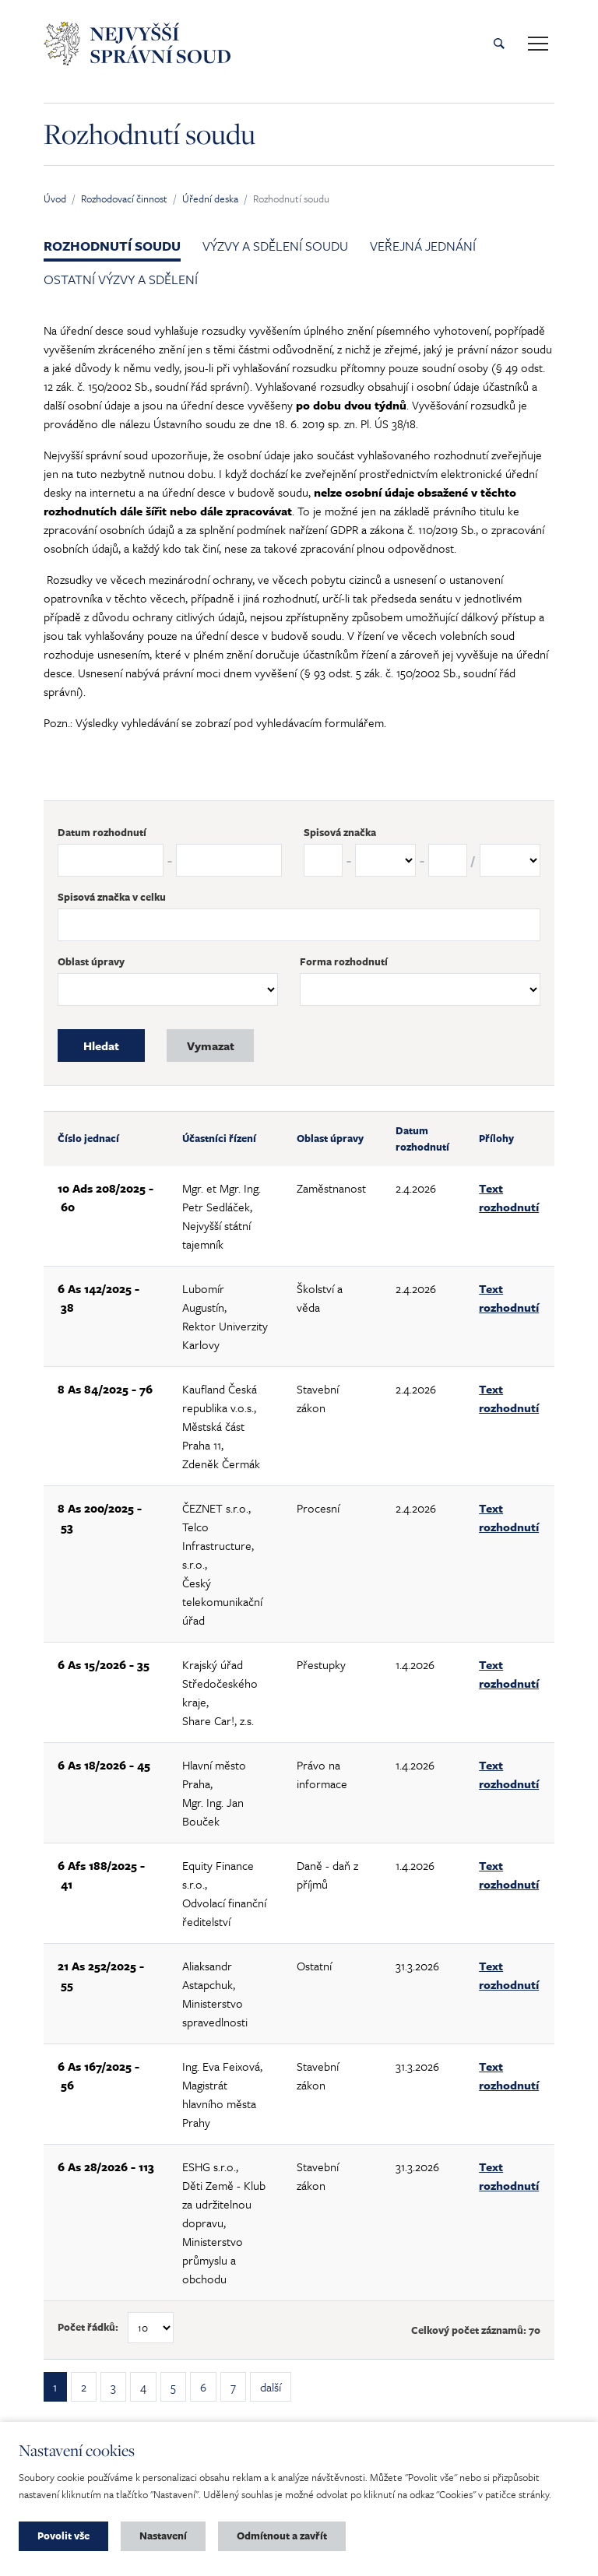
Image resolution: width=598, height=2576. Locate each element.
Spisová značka (340, 832)
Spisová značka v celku (112, 897)
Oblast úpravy (91, 961)
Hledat (101, 1045)
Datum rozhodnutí (102, 832)
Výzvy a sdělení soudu (275, 245)
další (270, 2386)
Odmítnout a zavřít (282, 2535)
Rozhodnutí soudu (112, 245)
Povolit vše (63, 2535)
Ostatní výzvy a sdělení (121, 279)
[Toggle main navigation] (538, 43)
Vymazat (210, 1045)
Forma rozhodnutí (344, 961)
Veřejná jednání (423, 245)
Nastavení (163, 2535)
